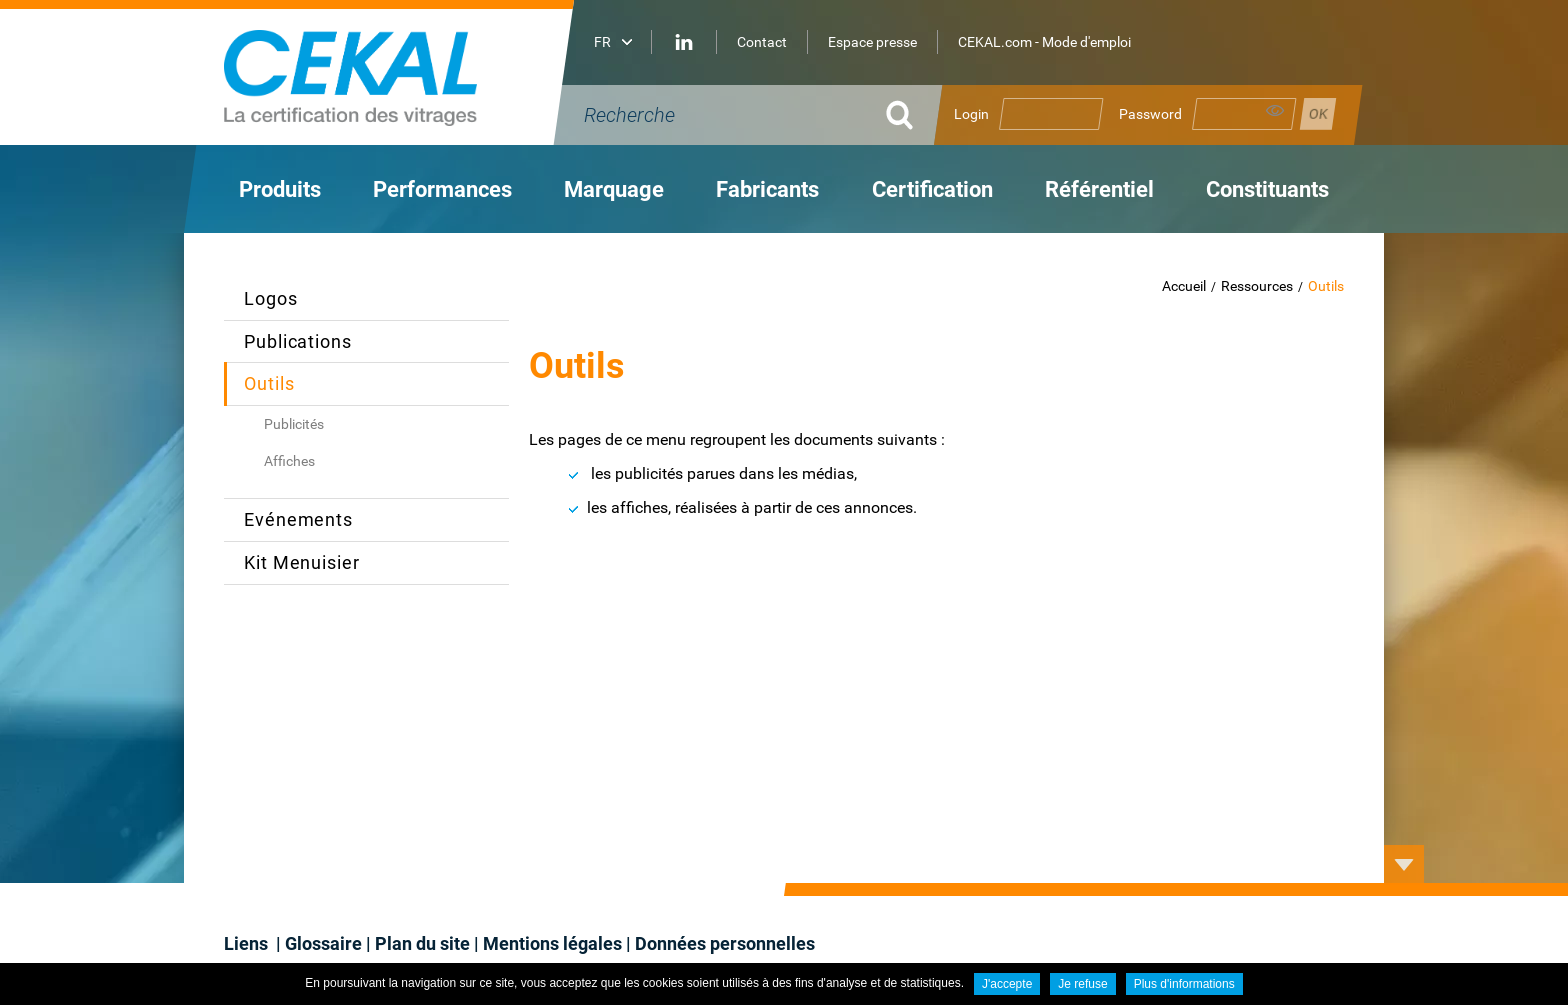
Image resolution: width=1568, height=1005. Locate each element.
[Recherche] (724, 115)
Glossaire (323, 943)
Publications (298, 341)
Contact (762, 42)
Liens (248, 943)
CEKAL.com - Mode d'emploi (1044, 42)
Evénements (298, 519)
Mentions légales (552, 943)
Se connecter (1318, 114)
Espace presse (872, 42)
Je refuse (1082, 984)
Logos (271, 298)
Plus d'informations (1184, 984)
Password (1150, 114)
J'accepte (1007, 984)
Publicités (294, 424)
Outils (1326, 286)
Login (971, 114)
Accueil (1184, 286)
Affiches (289, 461)
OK (899, 115)
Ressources (1257, 286)
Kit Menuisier (302, 562)
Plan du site (422, 943)
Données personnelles (725, 943)
